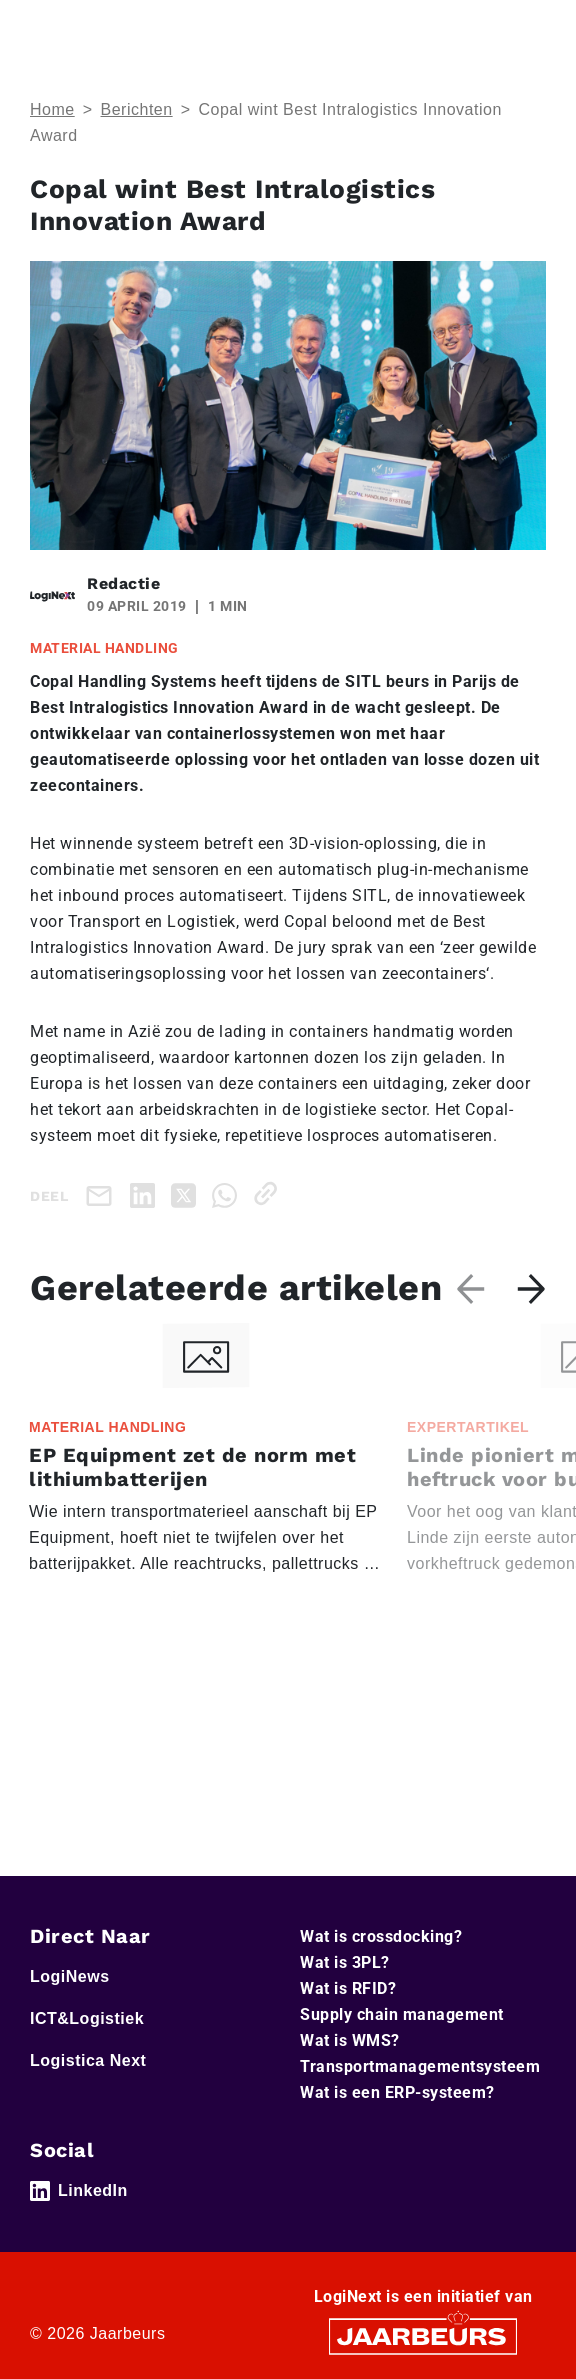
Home (52, 109)
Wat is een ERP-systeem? (397, 2092)
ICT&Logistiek (87, 2018)
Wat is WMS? (350, 2040)
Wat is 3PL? (345, 1962)
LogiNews (70, 1976)
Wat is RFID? (348, 1988)
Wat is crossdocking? (381, 1936)
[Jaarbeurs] (423, 2335)
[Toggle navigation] (527, 28)
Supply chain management (402, 2014)
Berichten (137, 109)
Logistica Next (88, 2060)
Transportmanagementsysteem (420, 2066)
